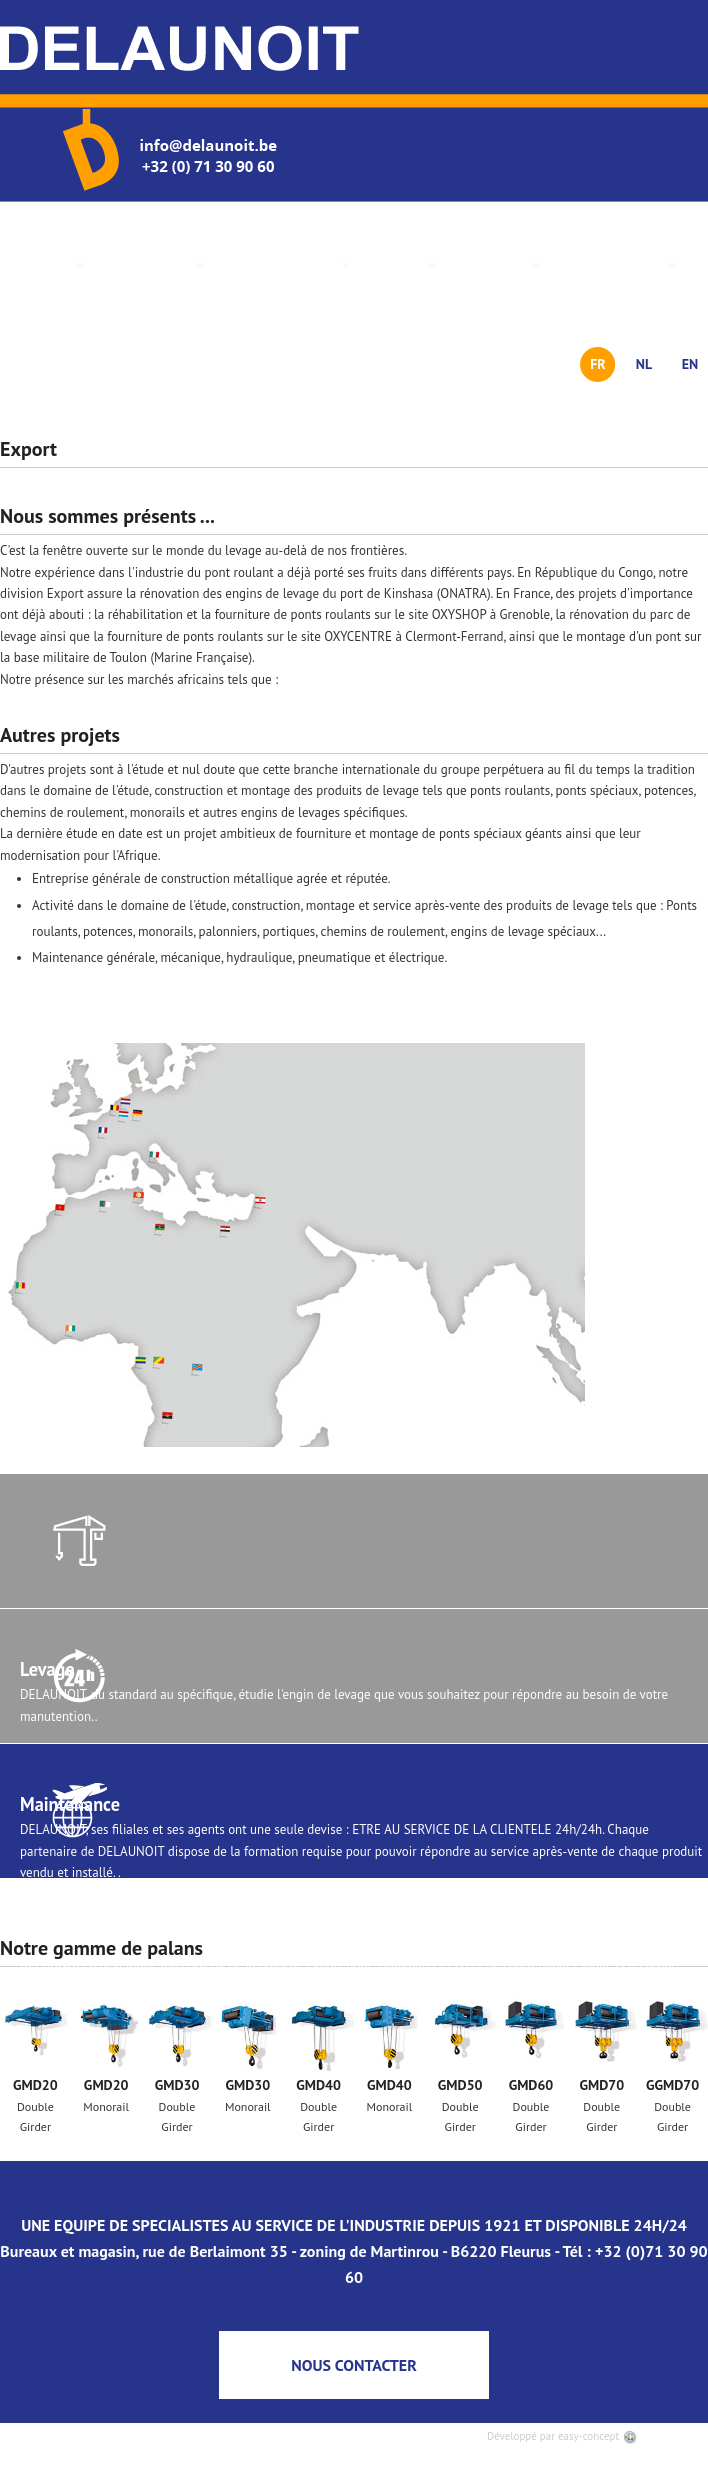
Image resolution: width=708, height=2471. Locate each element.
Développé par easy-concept (562, 2436)
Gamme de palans (284, 264)
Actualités (493, 264)
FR (598, 364)
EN (690, 364)
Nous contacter (614, 264)
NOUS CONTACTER (354, 2365)
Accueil (51, 264)
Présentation (151, 264)
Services (399, 264)
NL (644, 364)
